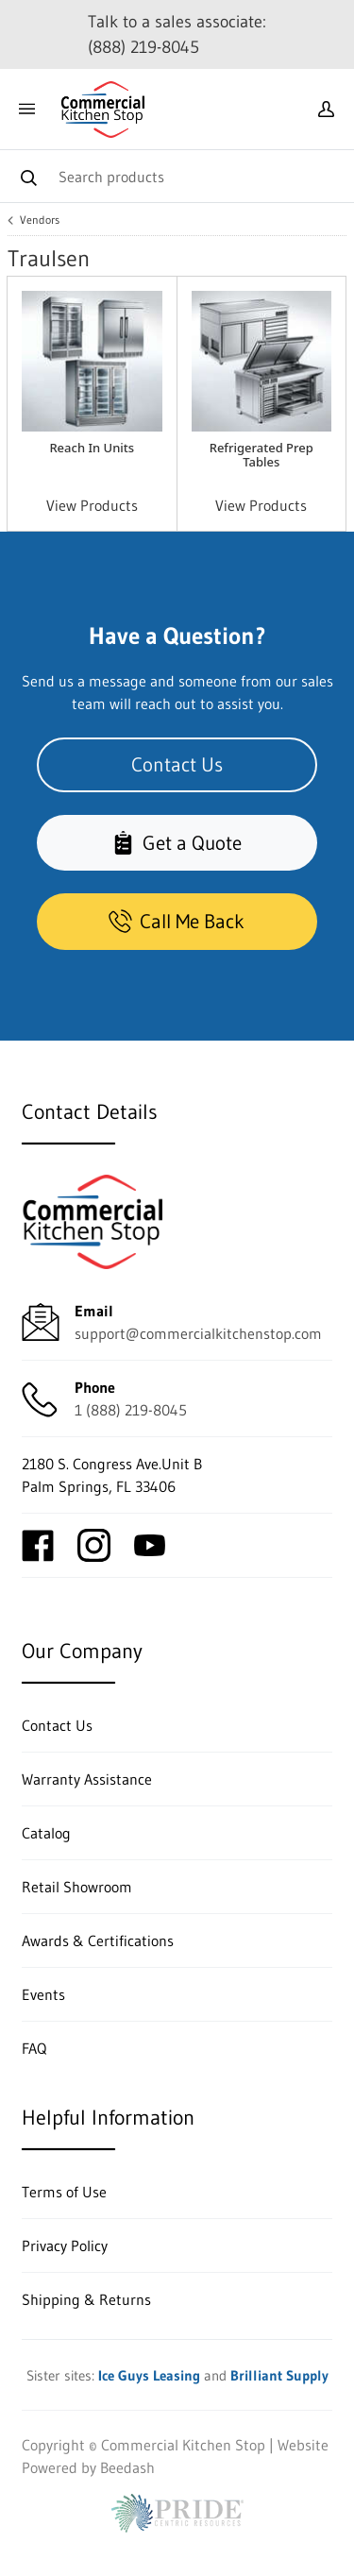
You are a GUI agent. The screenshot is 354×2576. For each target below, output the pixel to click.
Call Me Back (176, 921)
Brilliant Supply (279, 2375)
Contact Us (177, 764)
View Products (92, 505)
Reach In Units (91, 447)
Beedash (127, 2467)
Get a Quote (176, 843)
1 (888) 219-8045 (131, 1409)
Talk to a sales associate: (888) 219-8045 (177, 34)
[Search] (177, 176)
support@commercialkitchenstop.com (198, 1333)
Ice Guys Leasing (149, 2375)
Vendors (39, 220)
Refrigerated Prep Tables (261, 454)
